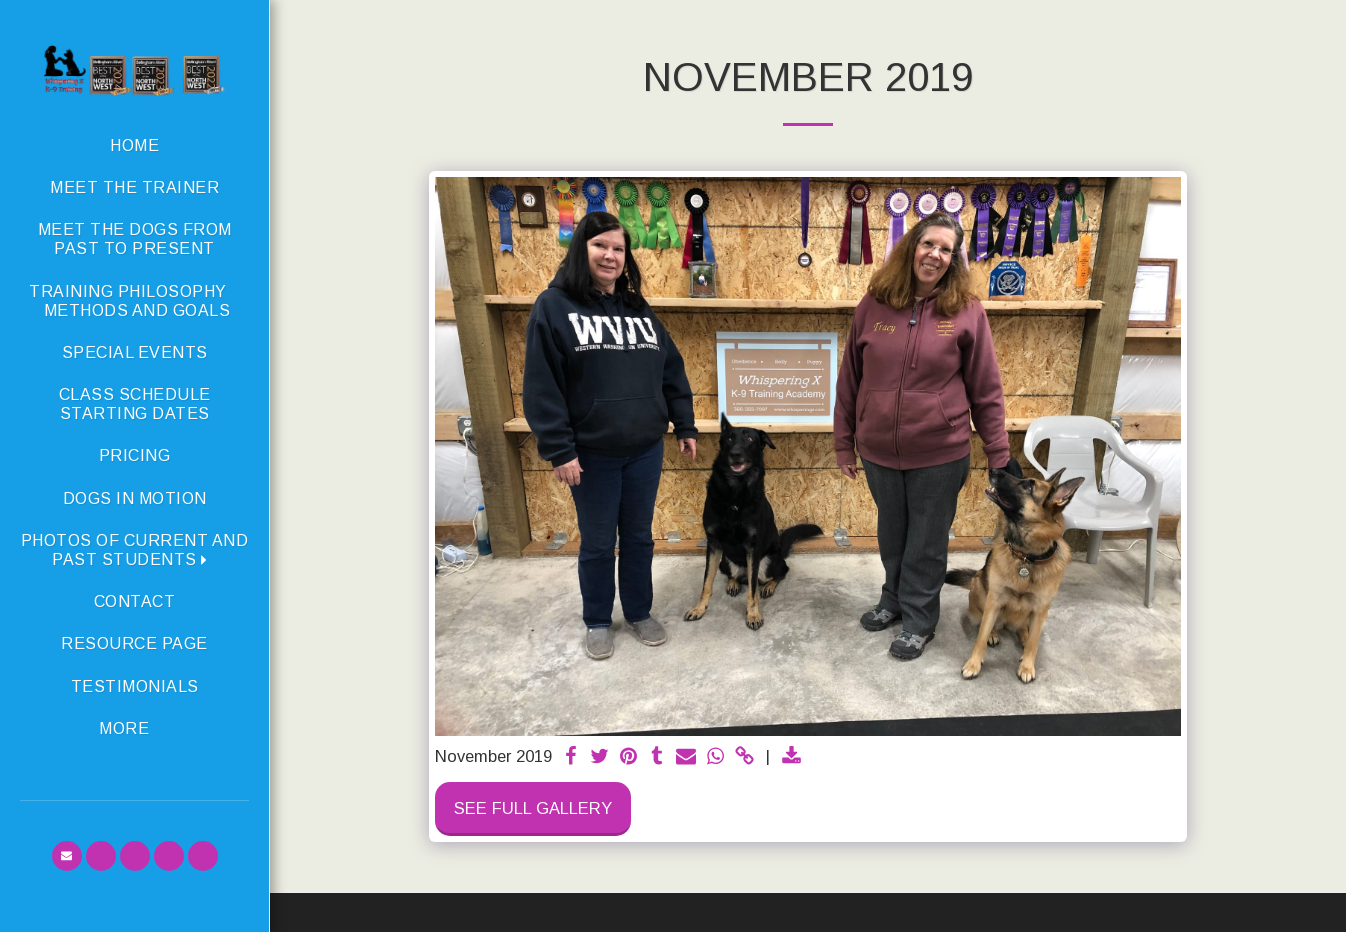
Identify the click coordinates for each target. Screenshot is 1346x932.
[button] (134, 550)
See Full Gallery (533, 808)
